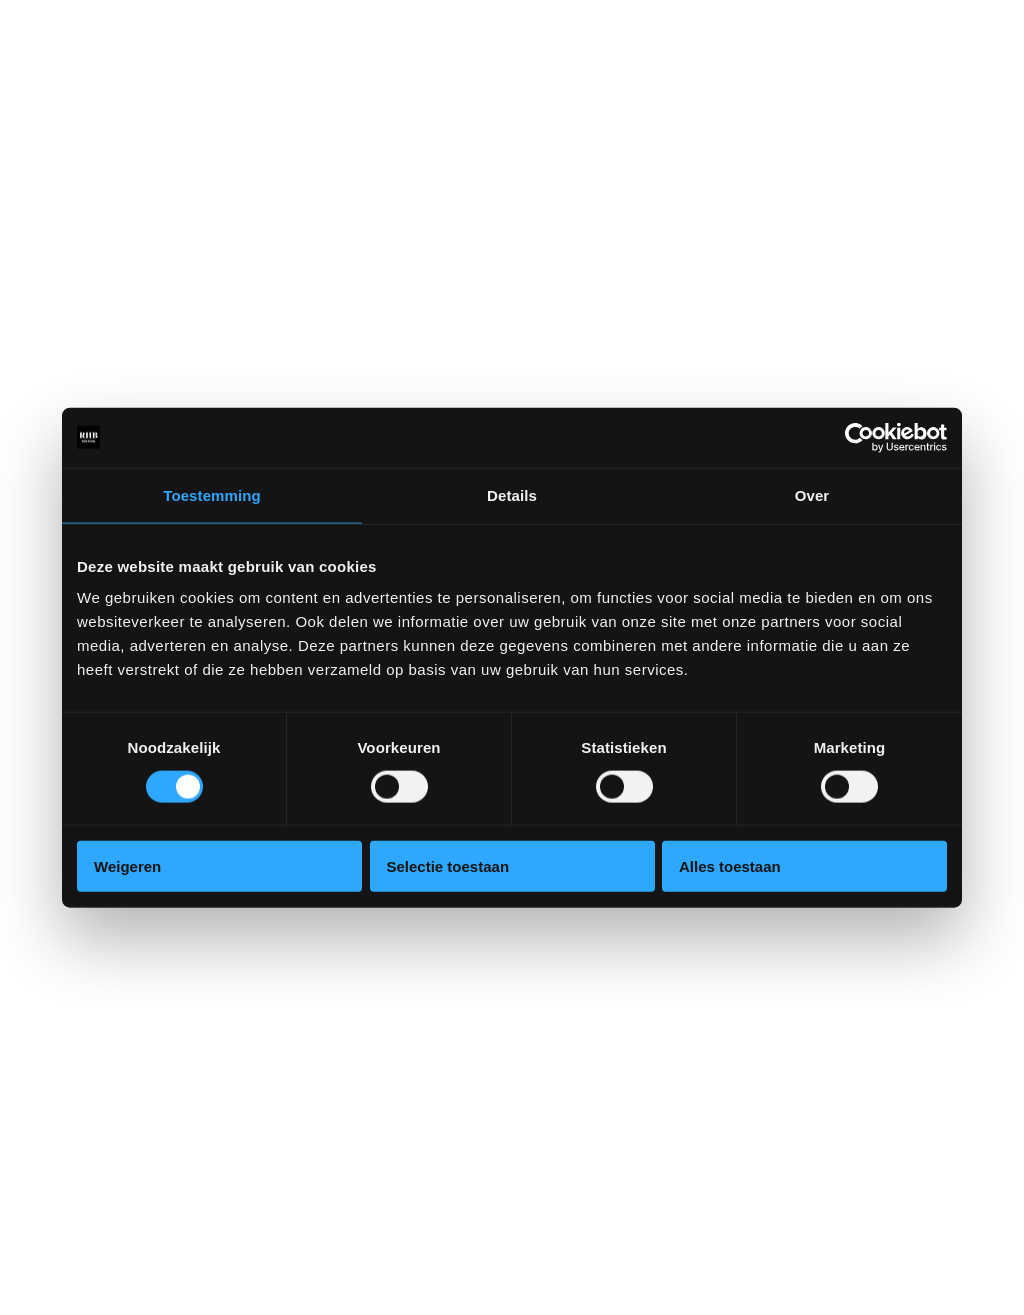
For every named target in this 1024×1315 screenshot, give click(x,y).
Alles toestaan (730, 866)
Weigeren (127, 866)
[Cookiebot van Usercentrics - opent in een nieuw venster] (859, 437)
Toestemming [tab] (212, 494)
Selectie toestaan (448, 866)
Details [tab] (512, 494)
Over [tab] (812, 494)
